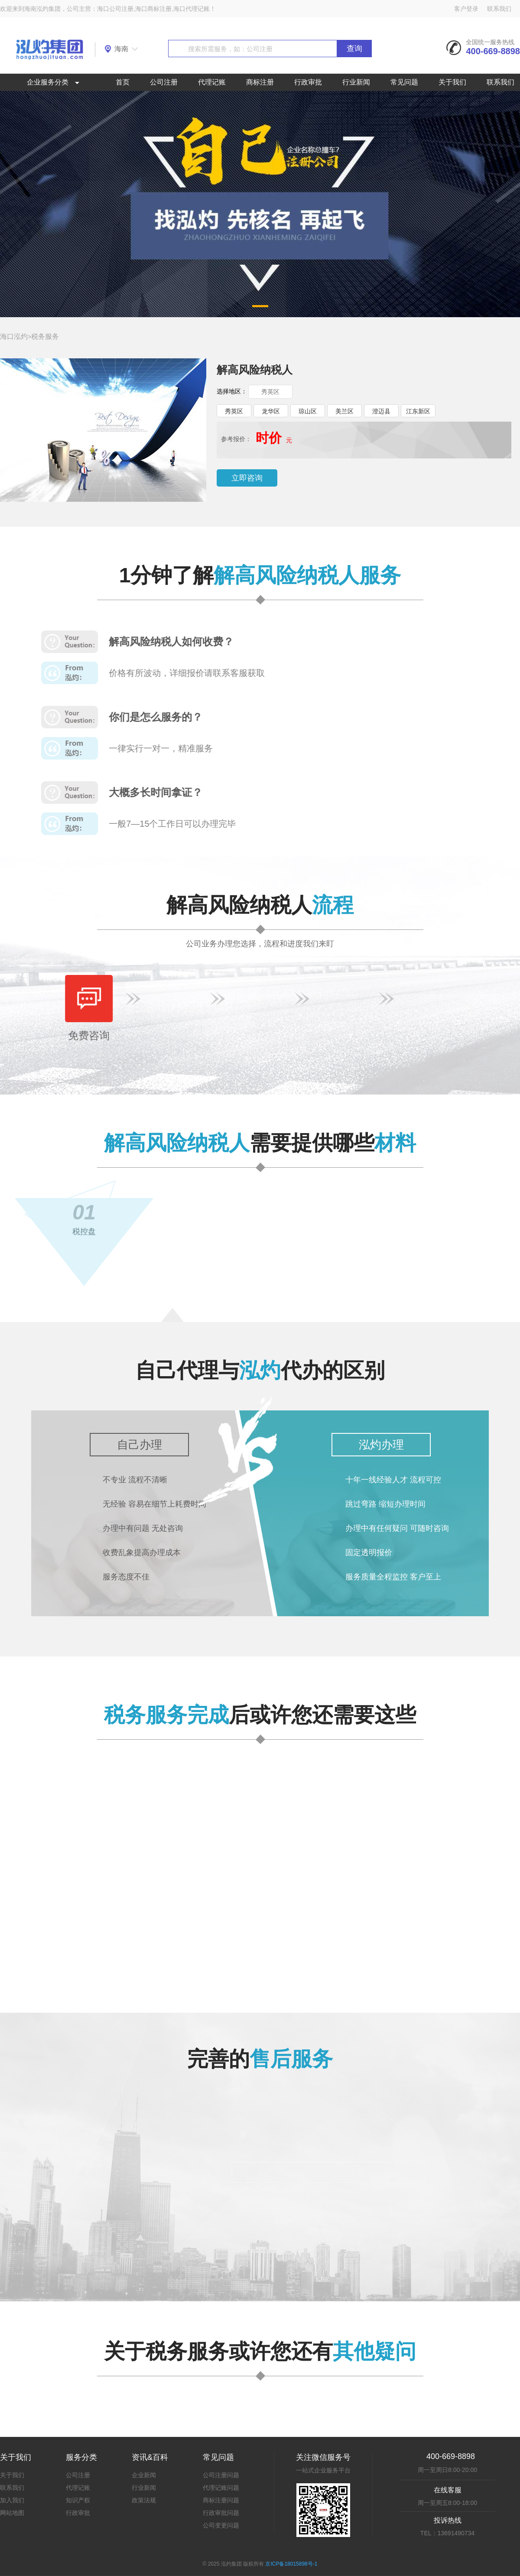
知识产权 (78, 2500)
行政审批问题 (221, 2512)
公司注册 (164, 82)
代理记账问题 (221, 2487)
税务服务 (45, 336)
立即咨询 (247, 478)
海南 (121, 48)
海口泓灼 (14, 336)
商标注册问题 (221, 2500)
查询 (354, 48)
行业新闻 (356, 82)
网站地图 (12, 2512)
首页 (123, 82)
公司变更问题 (221, 2525)
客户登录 (466, 8)
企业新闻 (144, 2475)
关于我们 (452, 82)
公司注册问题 (221, 2475)
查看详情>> (303, 1954)
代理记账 (212, 82)
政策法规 (144, 2500)
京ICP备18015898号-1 (291, 2564)
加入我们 (12, 2500)
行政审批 (308, 82)
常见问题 (404, 82)
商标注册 (260, 82)
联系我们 (499, 8)
